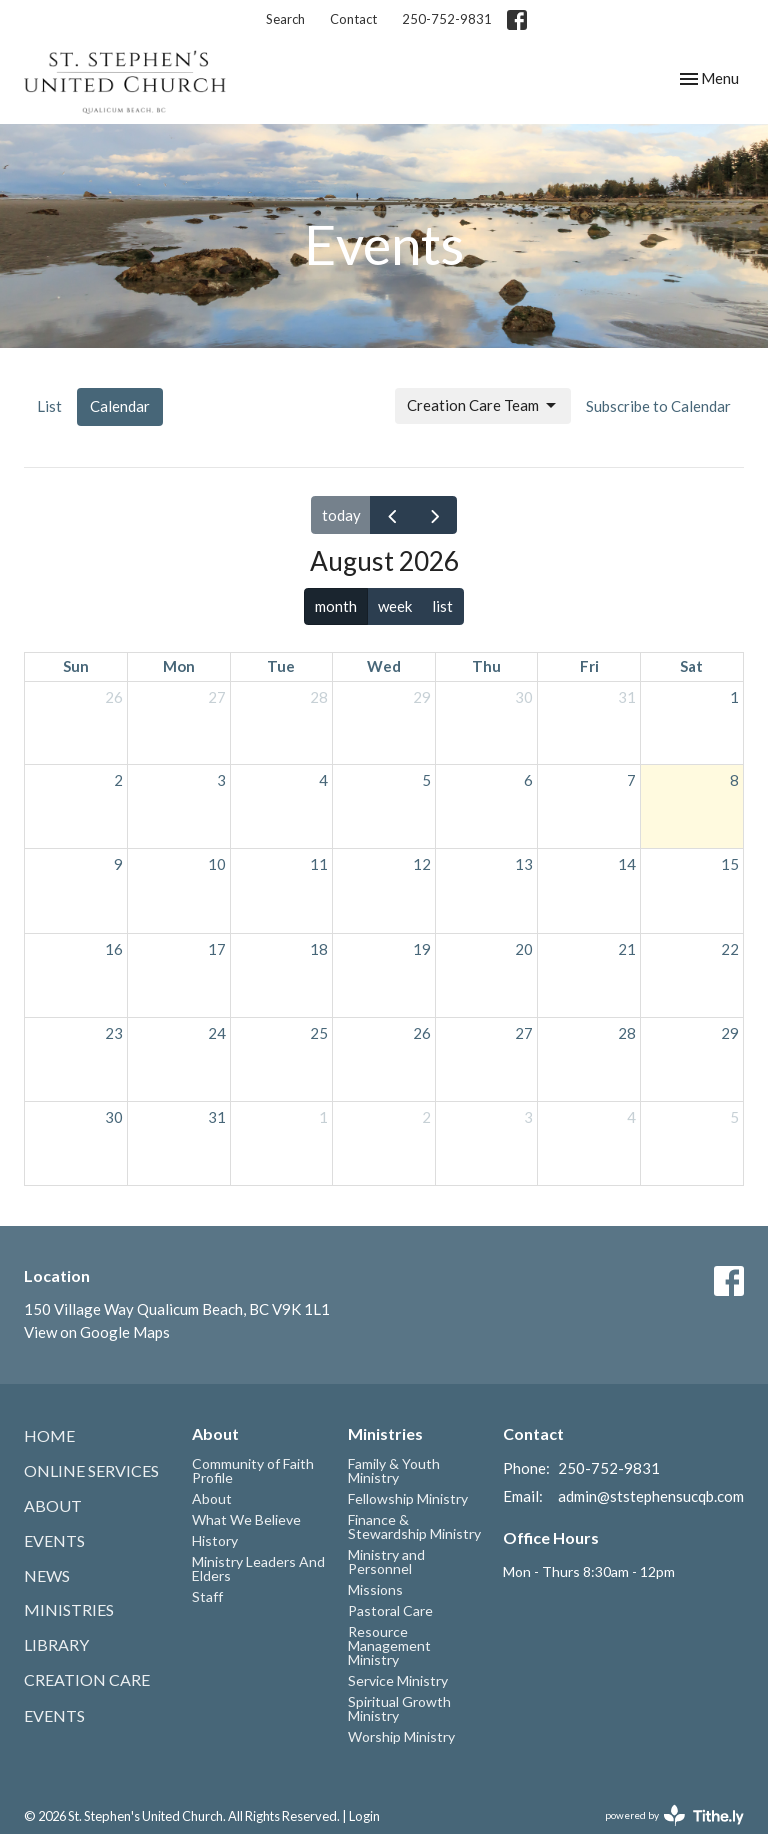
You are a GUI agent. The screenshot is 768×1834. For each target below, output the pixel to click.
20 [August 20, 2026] (524, 949)
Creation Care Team (483, 406)
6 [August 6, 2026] (528, 780)
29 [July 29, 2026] (422, 697)
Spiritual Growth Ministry (399, 1708)
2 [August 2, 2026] (118, 780)
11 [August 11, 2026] (319, 864)
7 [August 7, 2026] (631, 780)
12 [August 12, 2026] (422, 864)
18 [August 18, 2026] (319, 949)
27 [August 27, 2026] (524, 1033)
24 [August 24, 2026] (217, 1033)
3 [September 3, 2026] (528, 1117)
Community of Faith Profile (253, 1470)
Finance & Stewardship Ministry (414, 1526)
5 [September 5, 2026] (734, 1117)
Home (49, 1435)
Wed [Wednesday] (384, 666)
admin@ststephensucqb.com (651, 1496)
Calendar (120, 406)
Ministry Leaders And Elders (258, 1568)
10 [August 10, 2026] (217, 864)
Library (56, 1644)
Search (285, 19)
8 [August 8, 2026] (734, 780)
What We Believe (246, 1519)
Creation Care (87, 1679)
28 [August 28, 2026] (627, 1033)
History (215, 1540)
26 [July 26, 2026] (114, 697)
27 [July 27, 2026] (217, 697)
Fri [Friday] (589, 666)
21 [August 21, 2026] (627, 949)
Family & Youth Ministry (394, 1470)
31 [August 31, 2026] (217, 1117)
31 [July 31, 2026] (627, 697)
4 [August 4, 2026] (323, 780)
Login (364, 1816)
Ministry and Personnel (386, 1561)
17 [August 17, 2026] (217, 949)
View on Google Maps (97, 1332)
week (395, 606)
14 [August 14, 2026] (627, 864)
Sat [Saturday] (691, 666)
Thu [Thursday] (486, 666)
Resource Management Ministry (389, 1645)
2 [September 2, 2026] (426, 1117)
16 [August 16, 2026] (114, 949)
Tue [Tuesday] (281, 666)
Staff (207, 1596)
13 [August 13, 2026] (524, 864)
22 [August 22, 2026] (730, 949)
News (47, 1575)
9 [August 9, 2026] (118, 864)
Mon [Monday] (179, 666)
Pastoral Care (390, 1610)
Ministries (69, 1609)
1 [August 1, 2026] (734, 697)
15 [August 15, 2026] (730, 864)
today (341, 515)
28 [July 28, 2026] (319, 697)
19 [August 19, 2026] (422, 949)
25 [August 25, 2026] (319, 1033)
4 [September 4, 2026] (631, 1117)
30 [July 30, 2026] (524, 697)
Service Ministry (398, 1680)
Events (54, 1540)
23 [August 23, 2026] (114, 1033)
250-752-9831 (447, 19)
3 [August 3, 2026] (221, 780)
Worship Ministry (401, 1736)
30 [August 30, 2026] (114, 1117)
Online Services (91, 1470)
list (442, 606)
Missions (375, 1589)
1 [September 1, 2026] (323, 1117)
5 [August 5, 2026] (426, 780)
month (336, 606)
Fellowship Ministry (408, 1498)
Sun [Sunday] (76, 666)
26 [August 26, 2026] (422, 1033)
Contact (353, 19)
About (53, 1505)
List (49, 406)
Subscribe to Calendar (658, 406)
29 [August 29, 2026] (730, 1033)
